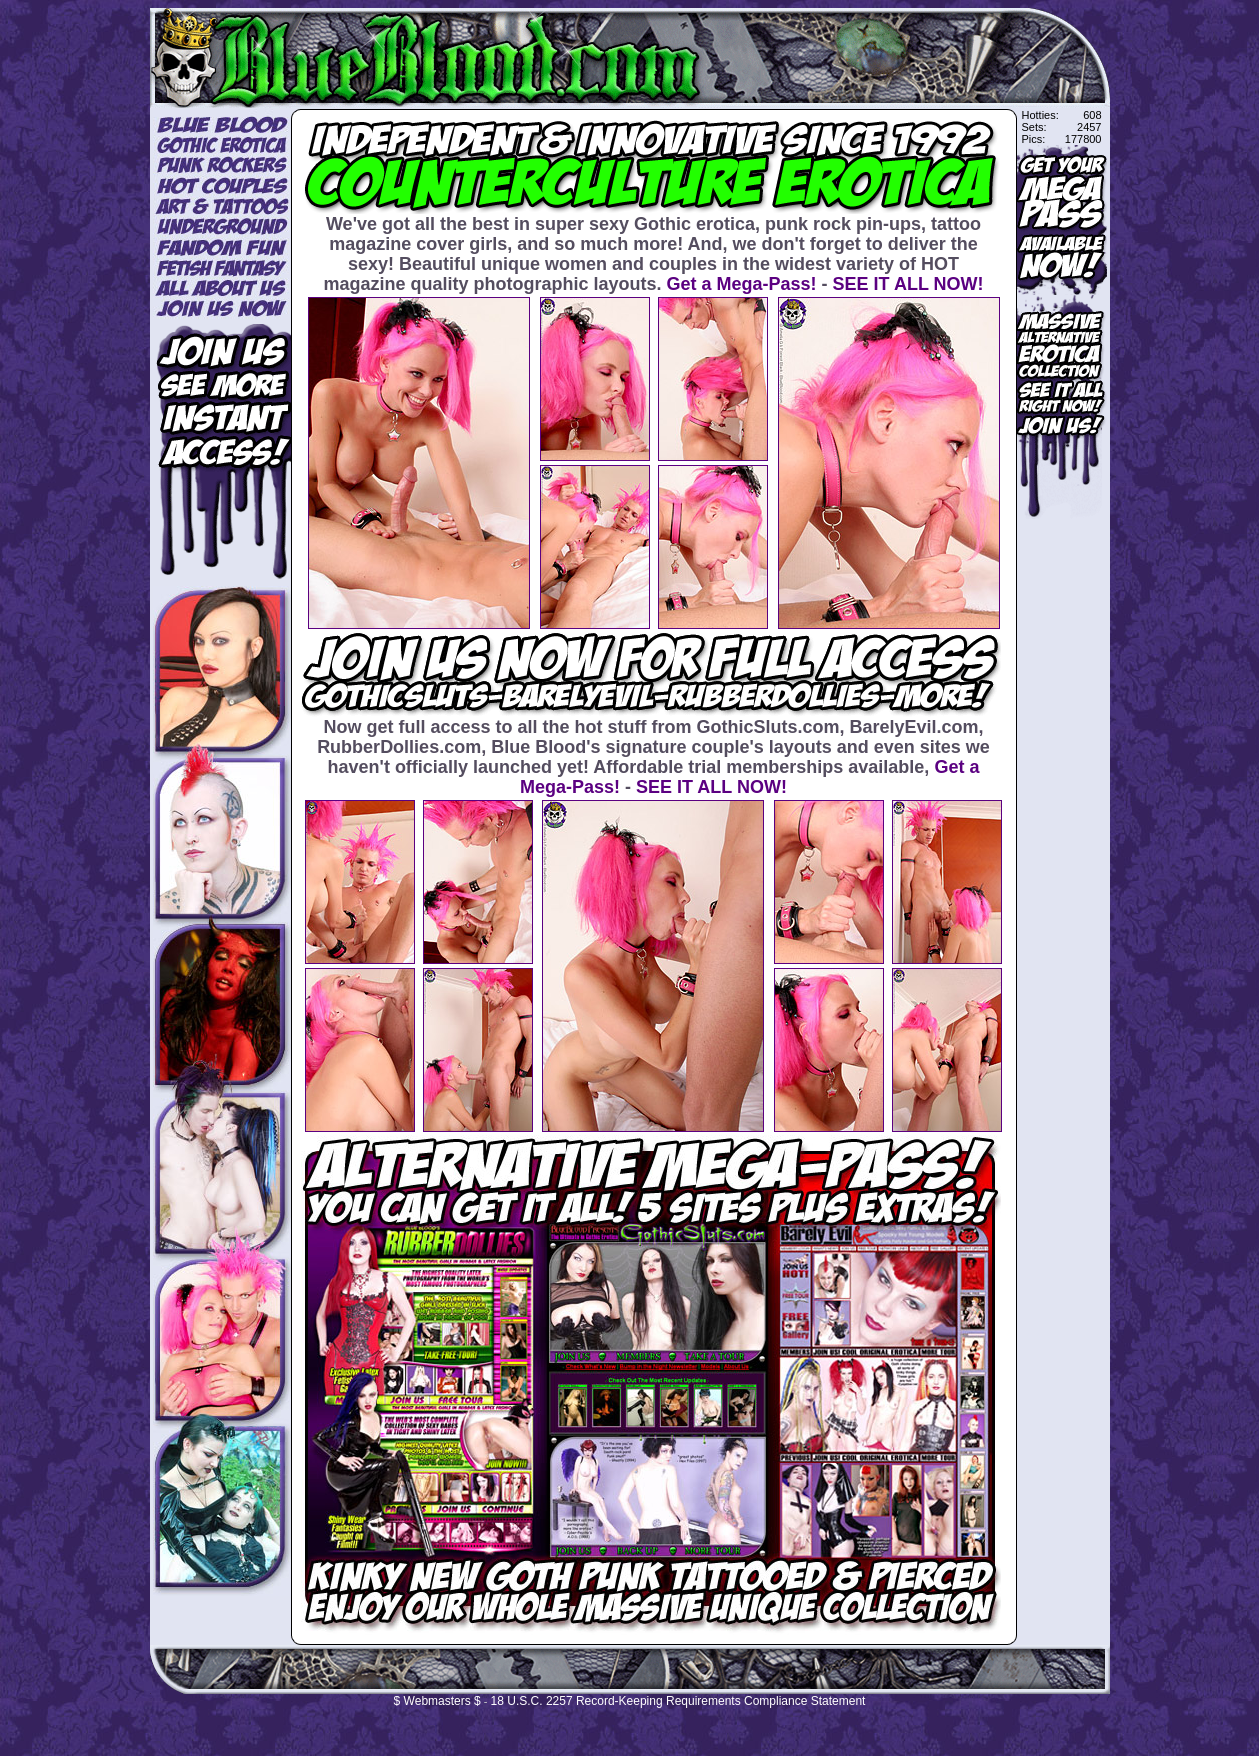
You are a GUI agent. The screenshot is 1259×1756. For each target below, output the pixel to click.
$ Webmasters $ (437, 1701)
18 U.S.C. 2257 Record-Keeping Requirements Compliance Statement (678, 1701)
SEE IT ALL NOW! (908, 284)
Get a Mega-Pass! (741, 284)
